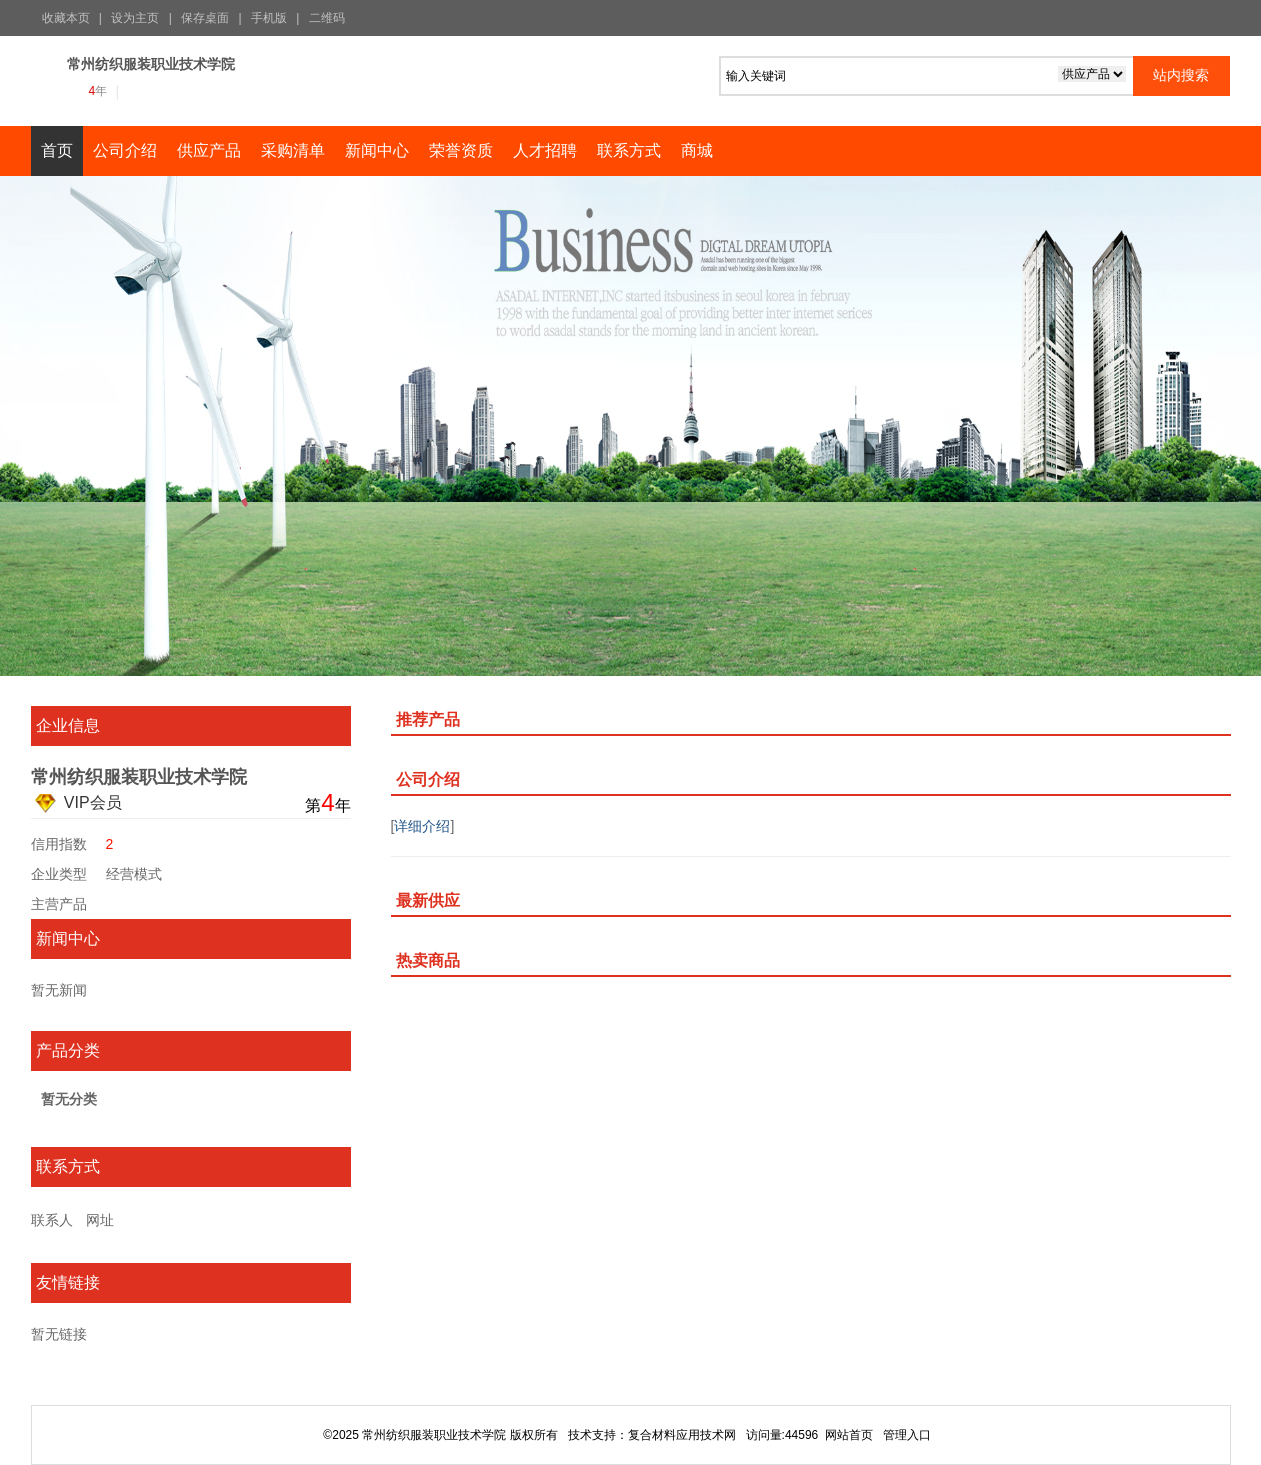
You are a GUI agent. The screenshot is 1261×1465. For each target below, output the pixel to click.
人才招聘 (545, 150)
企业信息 (68, 725)
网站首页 (849, 1435)
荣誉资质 (461, 150)
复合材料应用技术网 (682, 1435)
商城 (697, 150)
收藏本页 (66, 18)
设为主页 (135, 18)
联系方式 (629, 150)
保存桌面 (205, 18)
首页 (57, 150)
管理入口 (907, 1435)
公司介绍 (125, 150)
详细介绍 (422, 826)
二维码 (327, 18)
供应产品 (209, 150)
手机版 (269, 18)
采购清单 (293, 150)
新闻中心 (377, 150)
